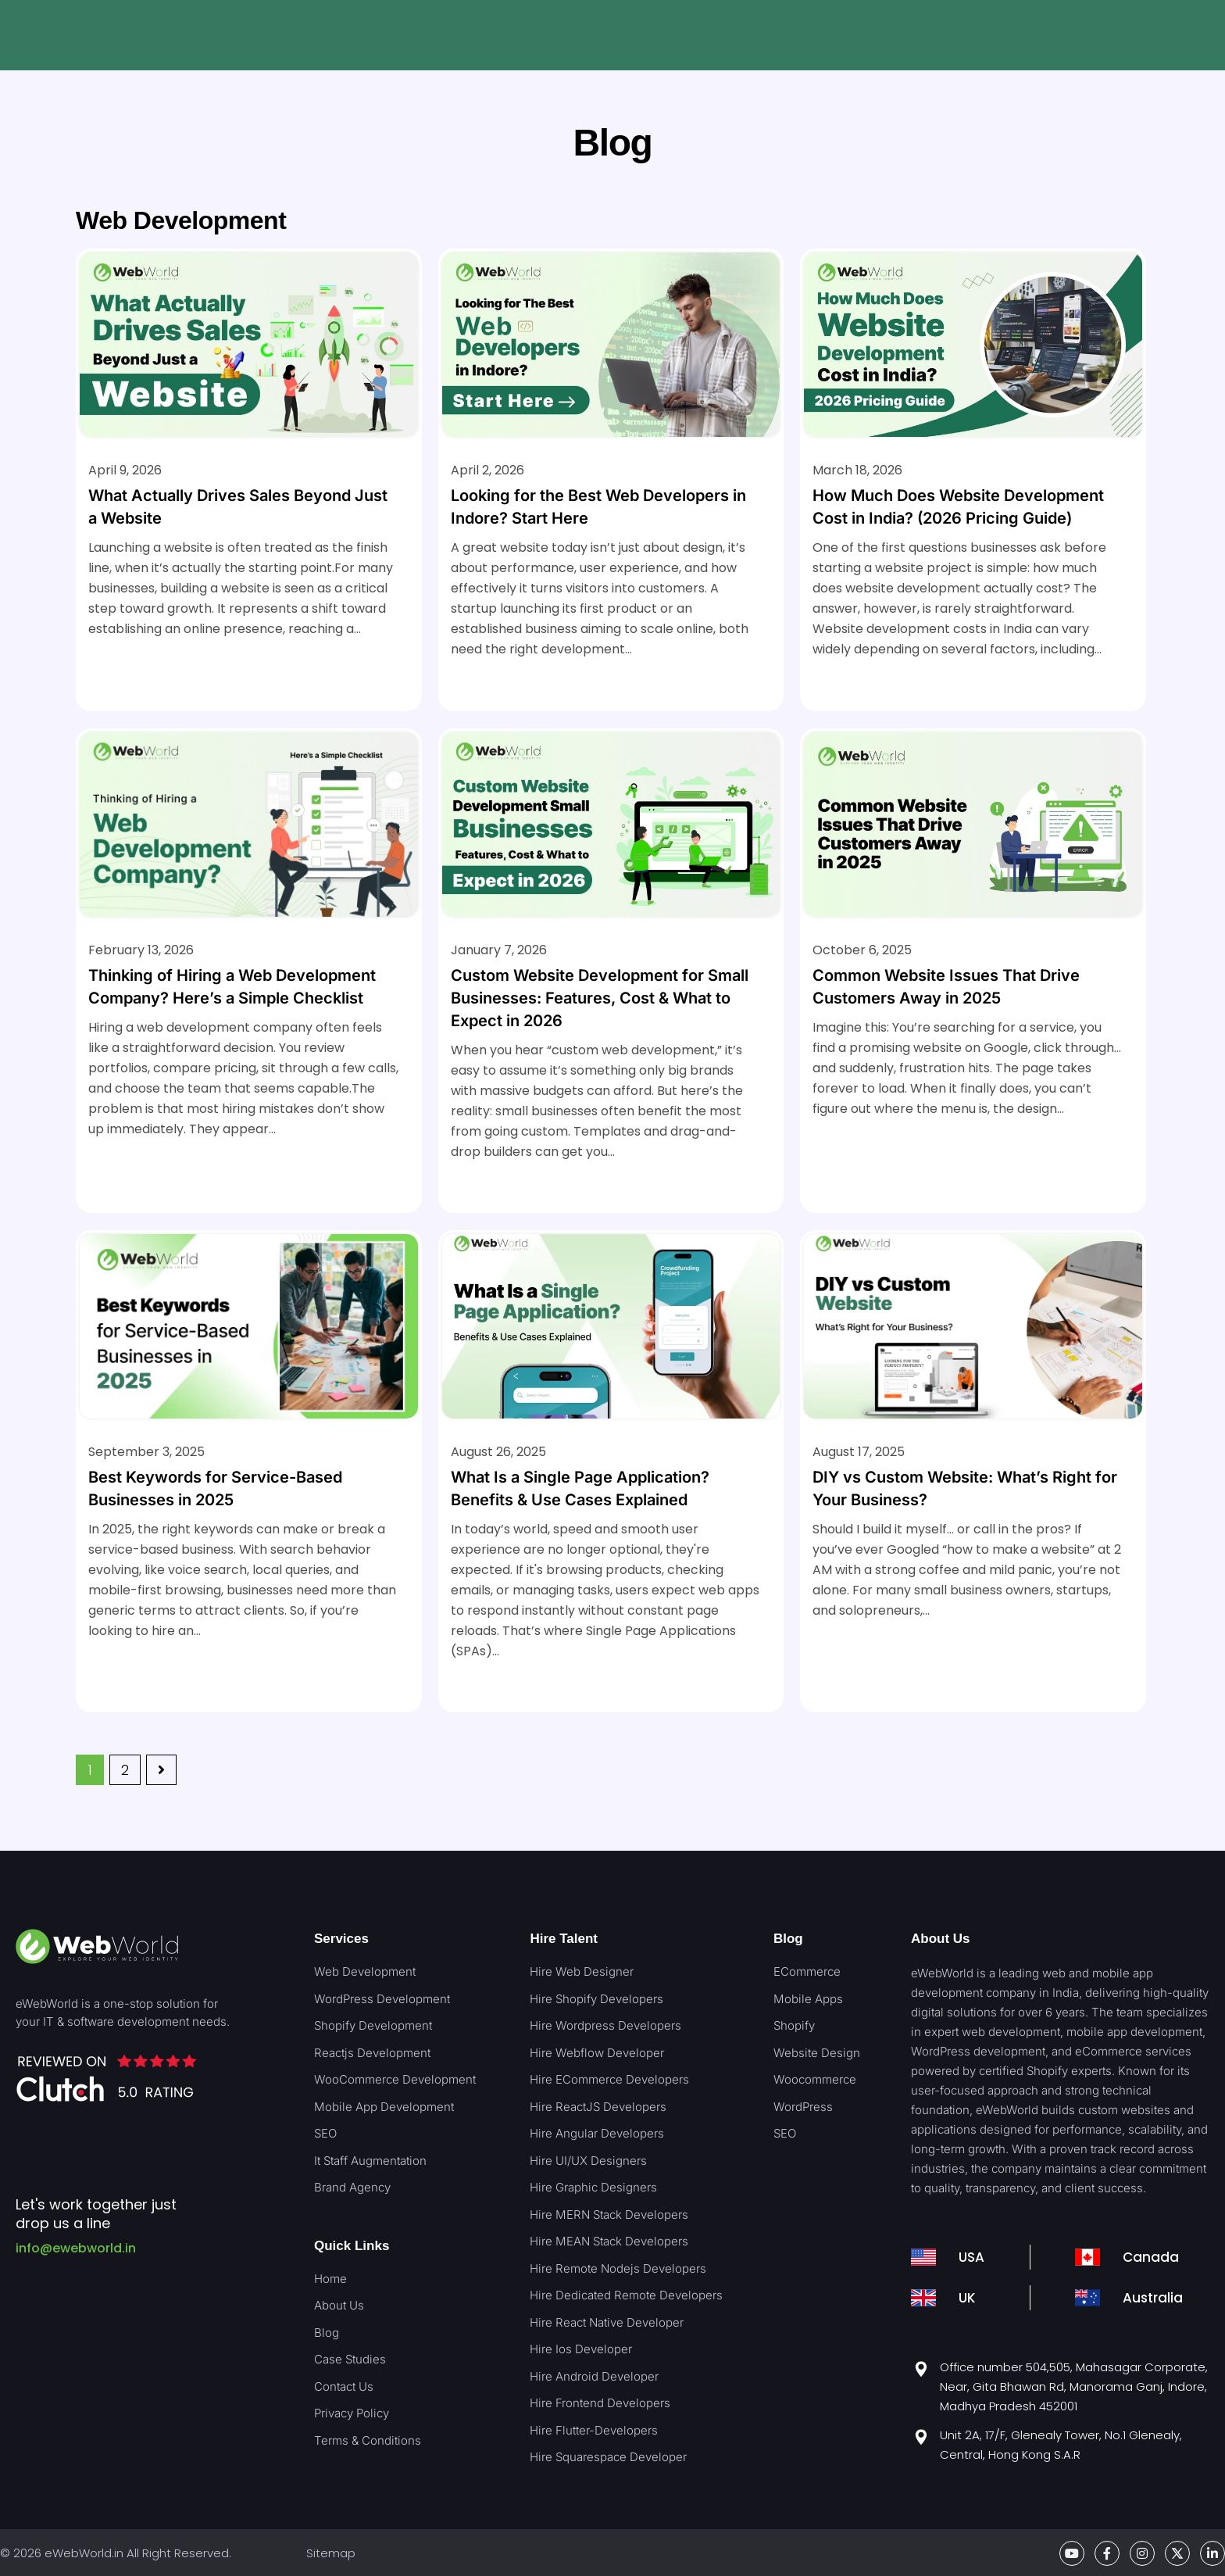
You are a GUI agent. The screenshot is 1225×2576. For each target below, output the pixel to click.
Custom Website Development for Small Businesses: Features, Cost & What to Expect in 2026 (599, 998)
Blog (788, 1938)
